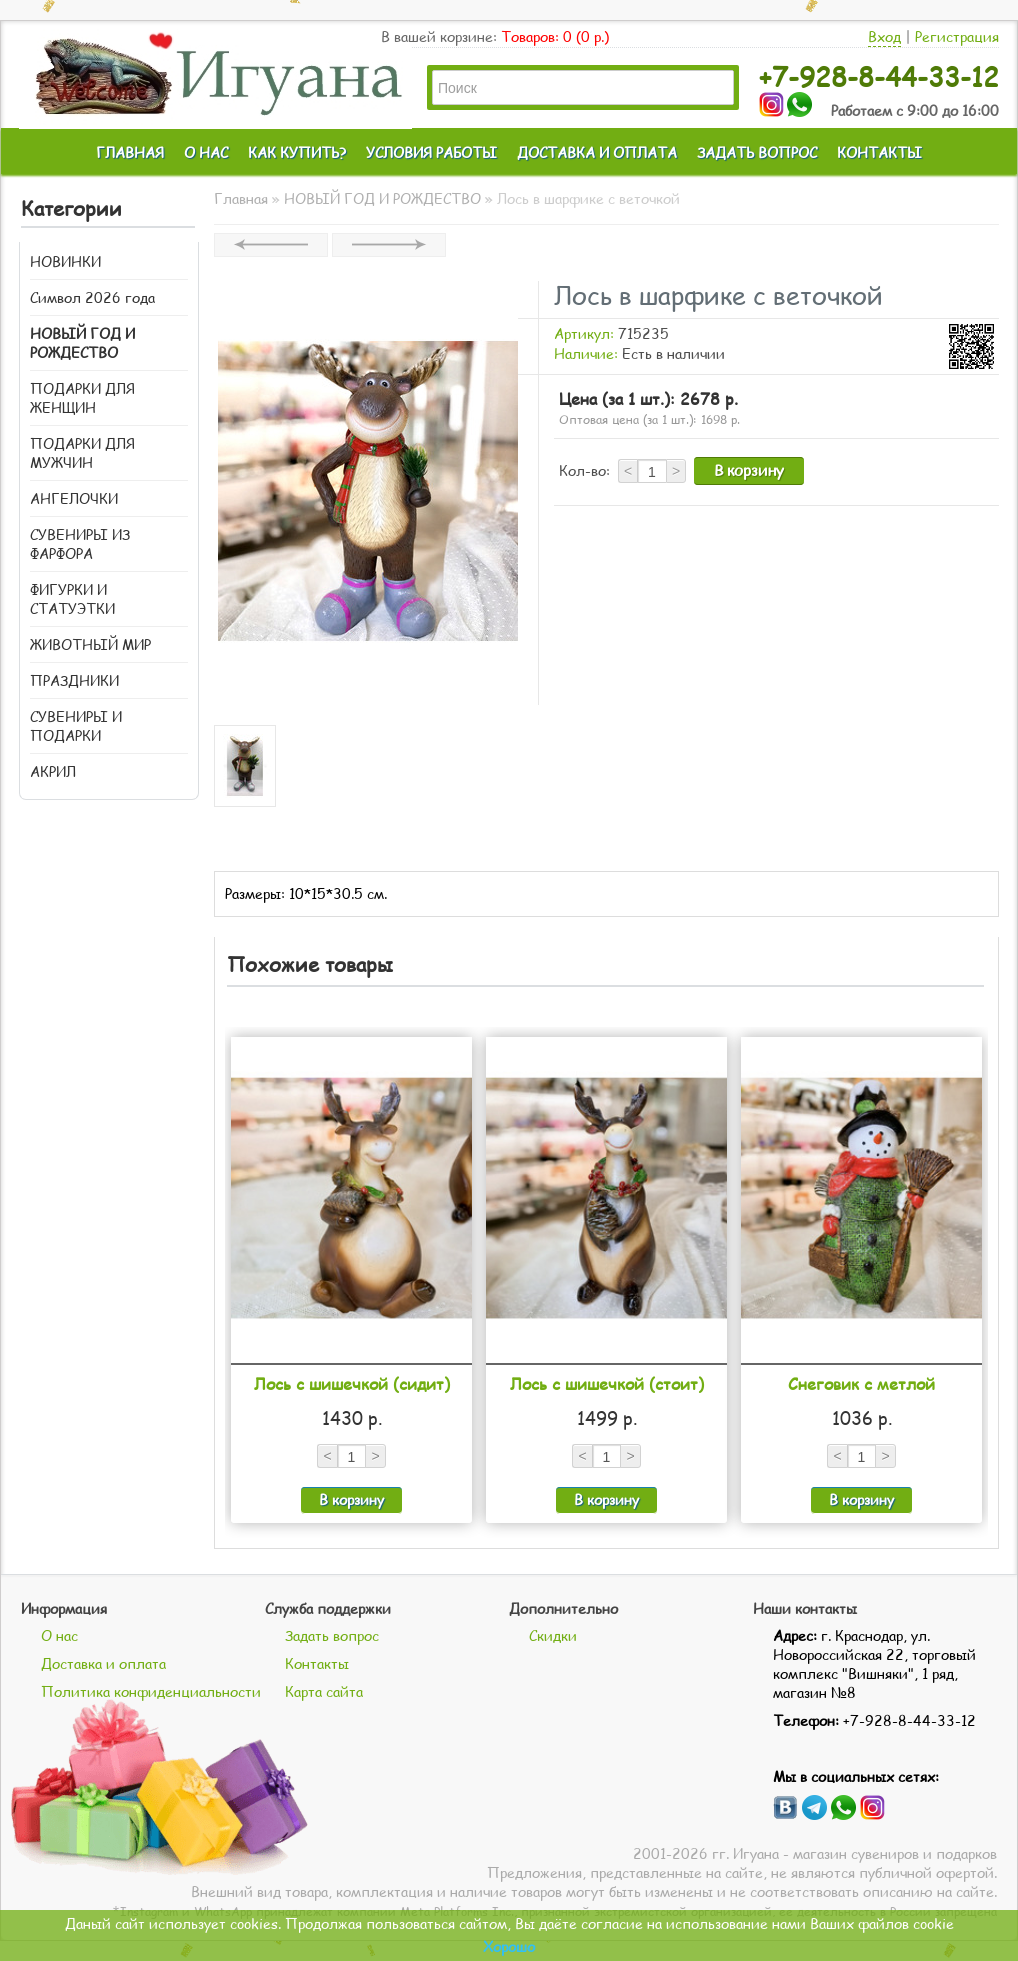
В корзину (749, 470)
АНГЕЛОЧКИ (74, 498)
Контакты (317, 1663)
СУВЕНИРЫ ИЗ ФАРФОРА (80, 544)
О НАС (206, 152)
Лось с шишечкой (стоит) (607, 1383)
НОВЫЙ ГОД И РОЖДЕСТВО (82, 343)
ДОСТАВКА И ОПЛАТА (597, 152)
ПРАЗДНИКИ (74, 680)
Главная (241, 198)
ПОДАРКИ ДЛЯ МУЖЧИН (82, 453)
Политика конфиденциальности (151, 1691)
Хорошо (509, 1946)
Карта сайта (324, 1691)
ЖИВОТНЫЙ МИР (90, 644)
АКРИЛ (53, 771)
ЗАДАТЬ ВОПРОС (757, 152)
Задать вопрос (332, 1635)
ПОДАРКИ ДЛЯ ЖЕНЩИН (82, 398)
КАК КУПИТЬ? (297, 152)
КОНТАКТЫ (879, 152)
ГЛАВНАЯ (130, 152)
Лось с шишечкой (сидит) (352, 1383)
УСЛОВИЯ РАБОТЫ (431, 152)
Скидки (553, 1635)
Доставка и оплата (103, 1663)
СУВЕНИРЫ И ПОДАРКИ (76, 726)
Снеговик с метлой (861, 1383)
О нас (59, 1635)
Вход (884, 36)
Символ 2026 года (92, 297)
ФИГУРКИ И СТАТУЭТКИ (72, 599)
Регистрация (957, 36)
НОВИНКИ (65, 261)
